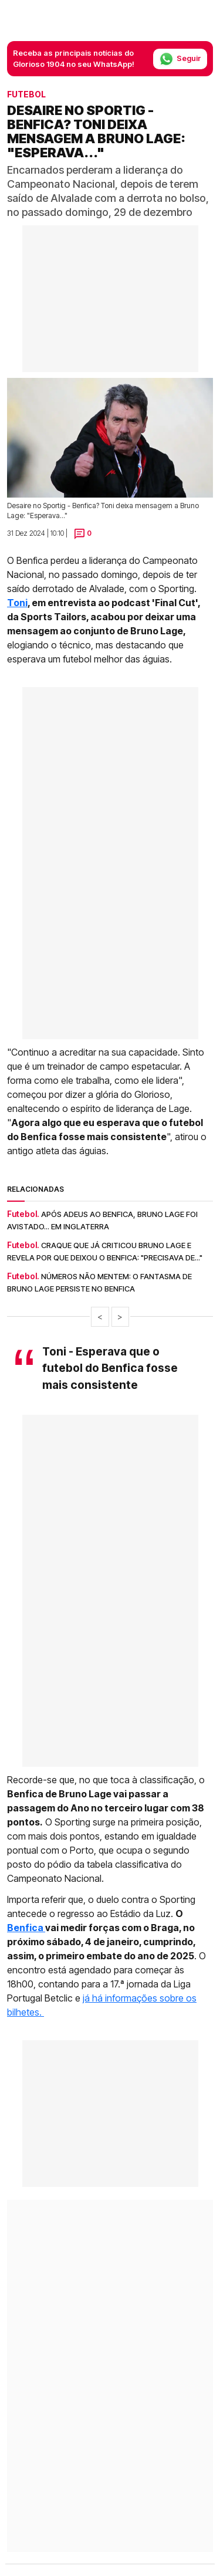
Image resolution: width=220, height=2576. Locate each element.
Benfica (26, 1927)
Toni (17, 602)
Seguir (180, 59)
